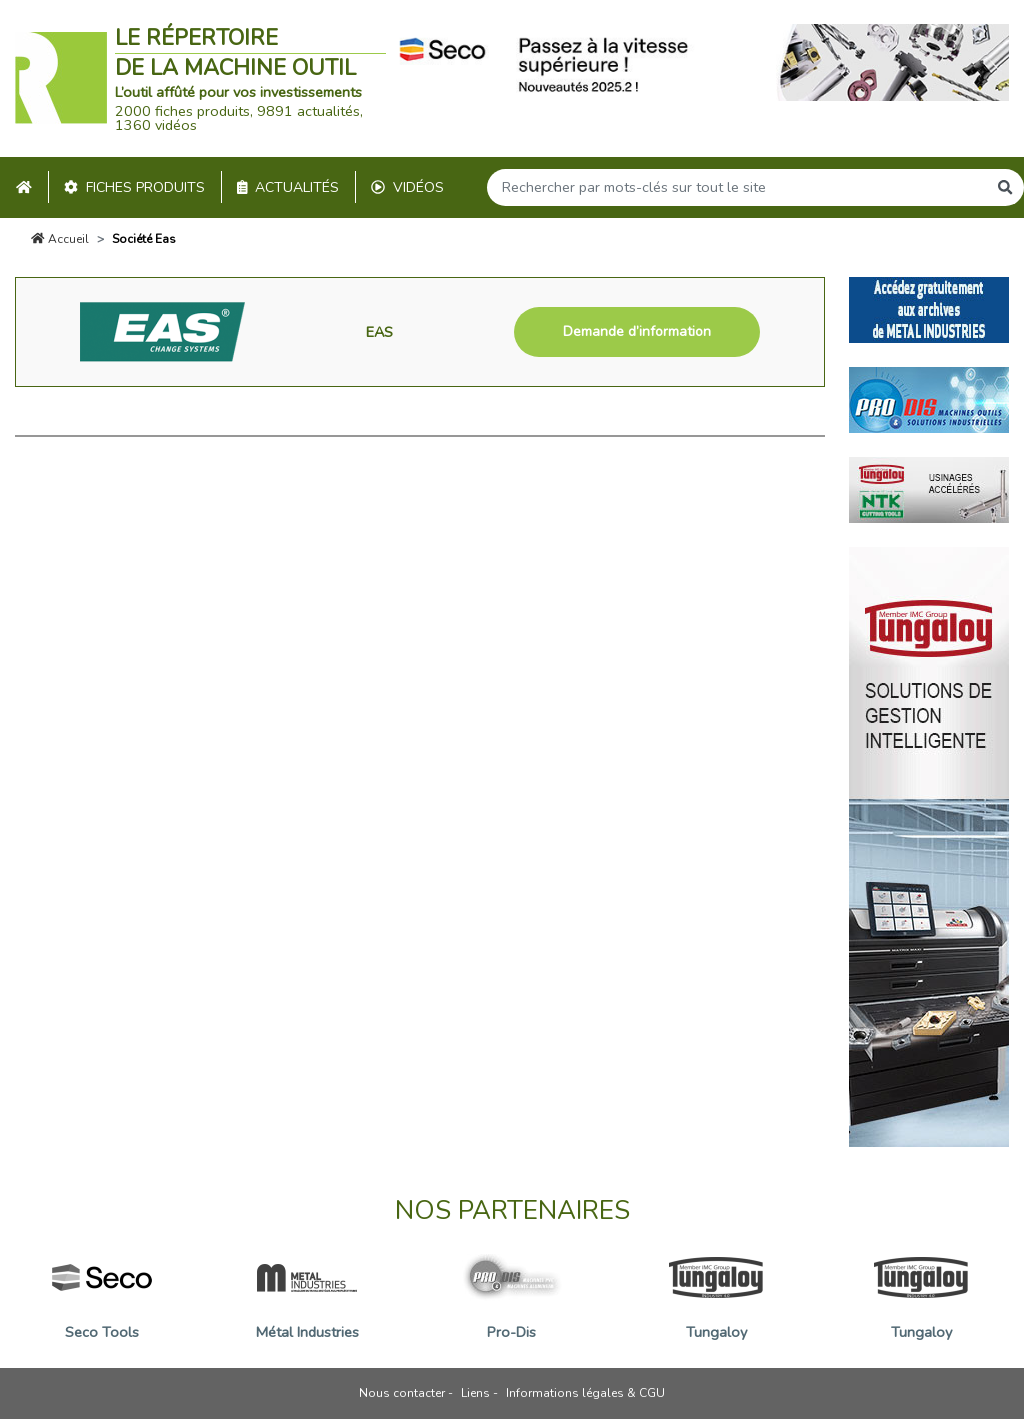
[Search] (737, 187)
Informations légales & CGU (585, 1393)
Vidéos (407, 187)
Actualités (288, 187)
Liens (475, 1393)
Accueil (60, 239)
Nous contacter (402, 1393)
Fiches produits (134, 187)
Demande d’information (637, 331)
